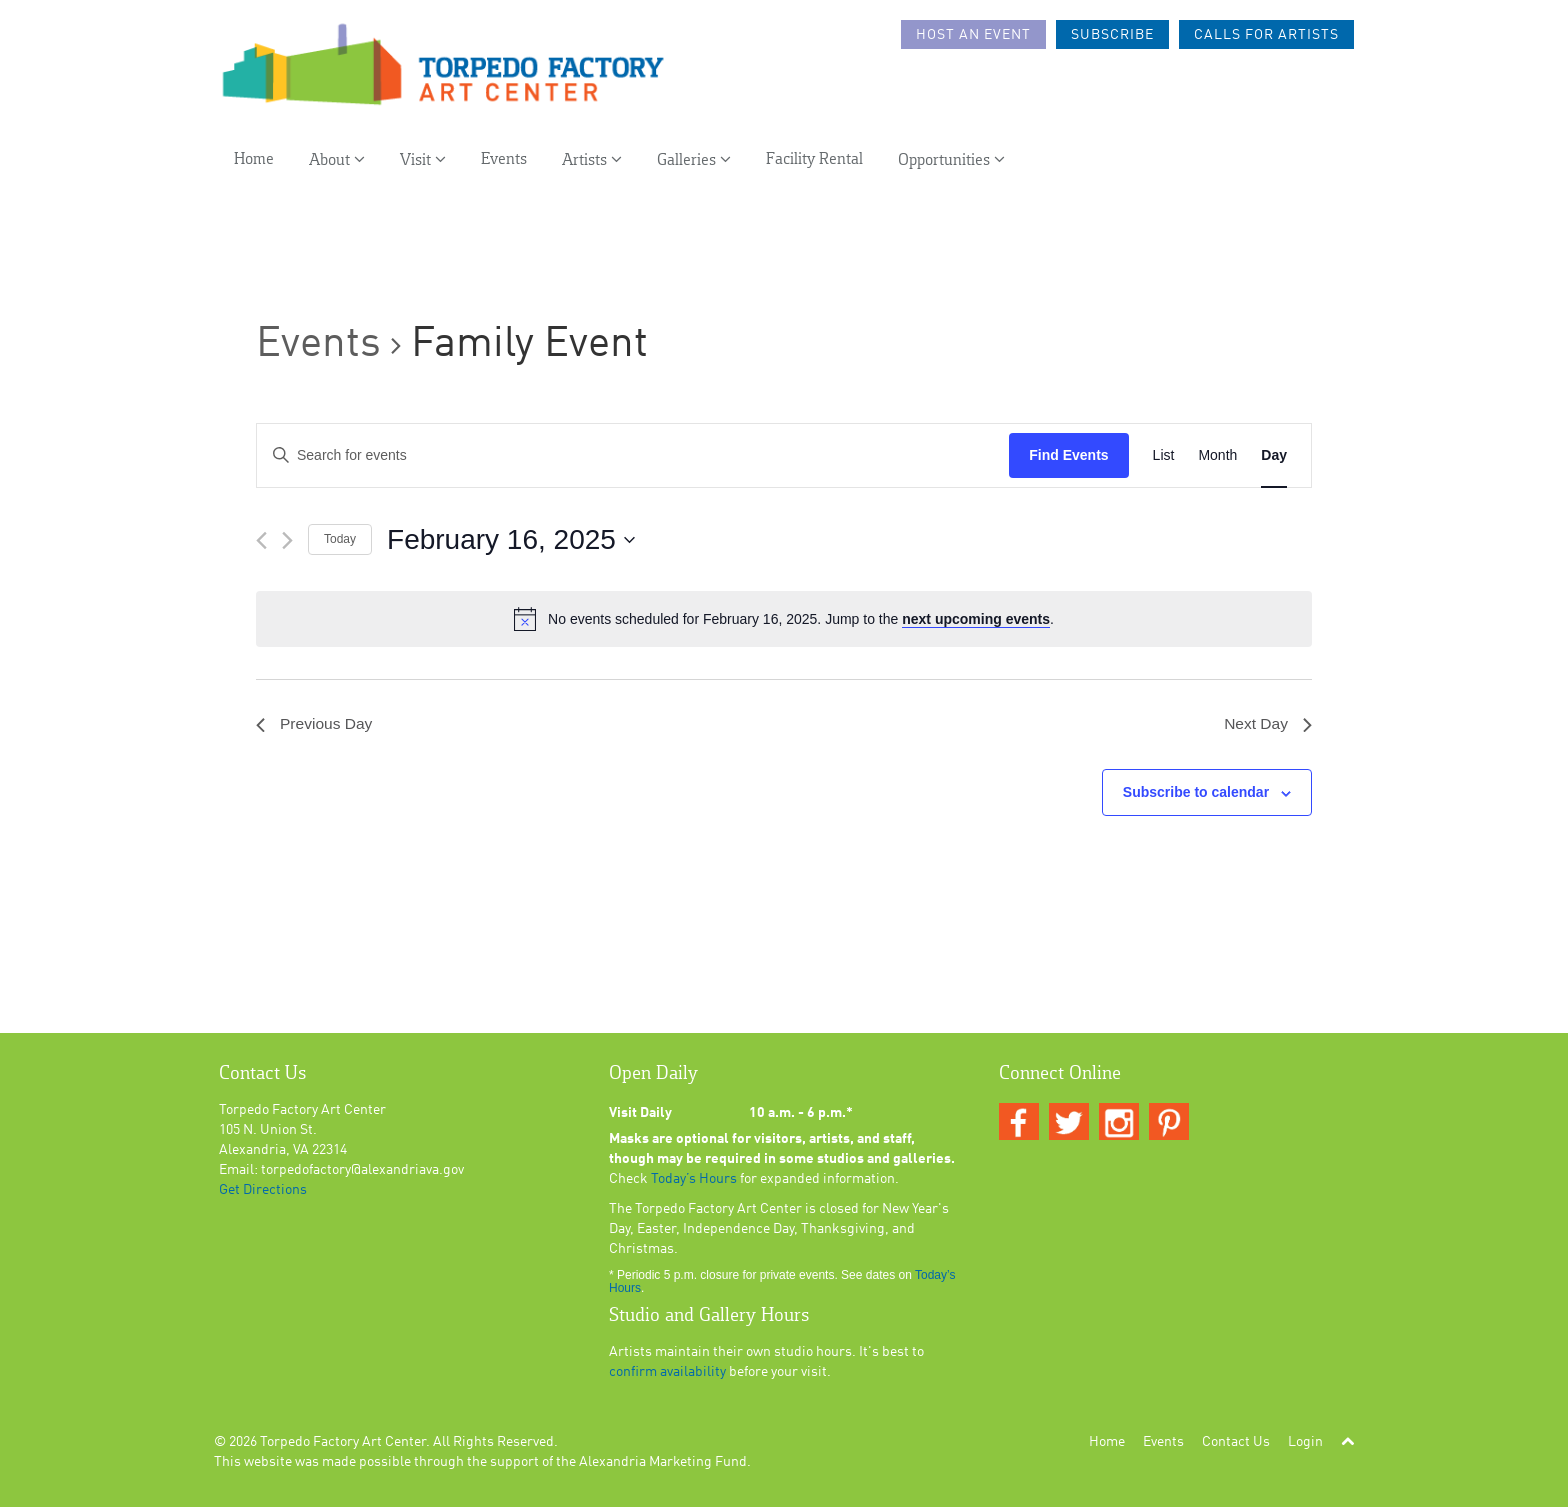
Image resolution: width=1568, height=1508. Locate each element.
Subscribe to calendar (1196, 793)
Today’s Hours (694, 1180)
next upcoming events (976, 619)
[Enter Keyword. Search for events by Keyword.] (633, 455)
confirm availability (667, 1373)
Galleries (694, 161)
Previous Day (315, 724)
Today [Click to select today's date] (340, 539)
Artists (592, 161)
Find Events (1068, 455)
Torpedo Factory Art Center (343, 1443)
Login (1305, 1443)
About (337, 161)
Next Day (1267, 724)
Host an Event (973, 35)
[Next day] (287, 540)
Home (254, 161)
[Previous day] (261, 540)
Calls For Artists (1266, 35)
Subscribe (1112, 35)
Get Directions (263, 1191)
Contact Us (1236, 1443)
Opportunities (951, 161)
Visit (423, 161)
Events (504, 161)
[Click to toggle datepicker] (511, 540)
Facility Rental (814, 161)
